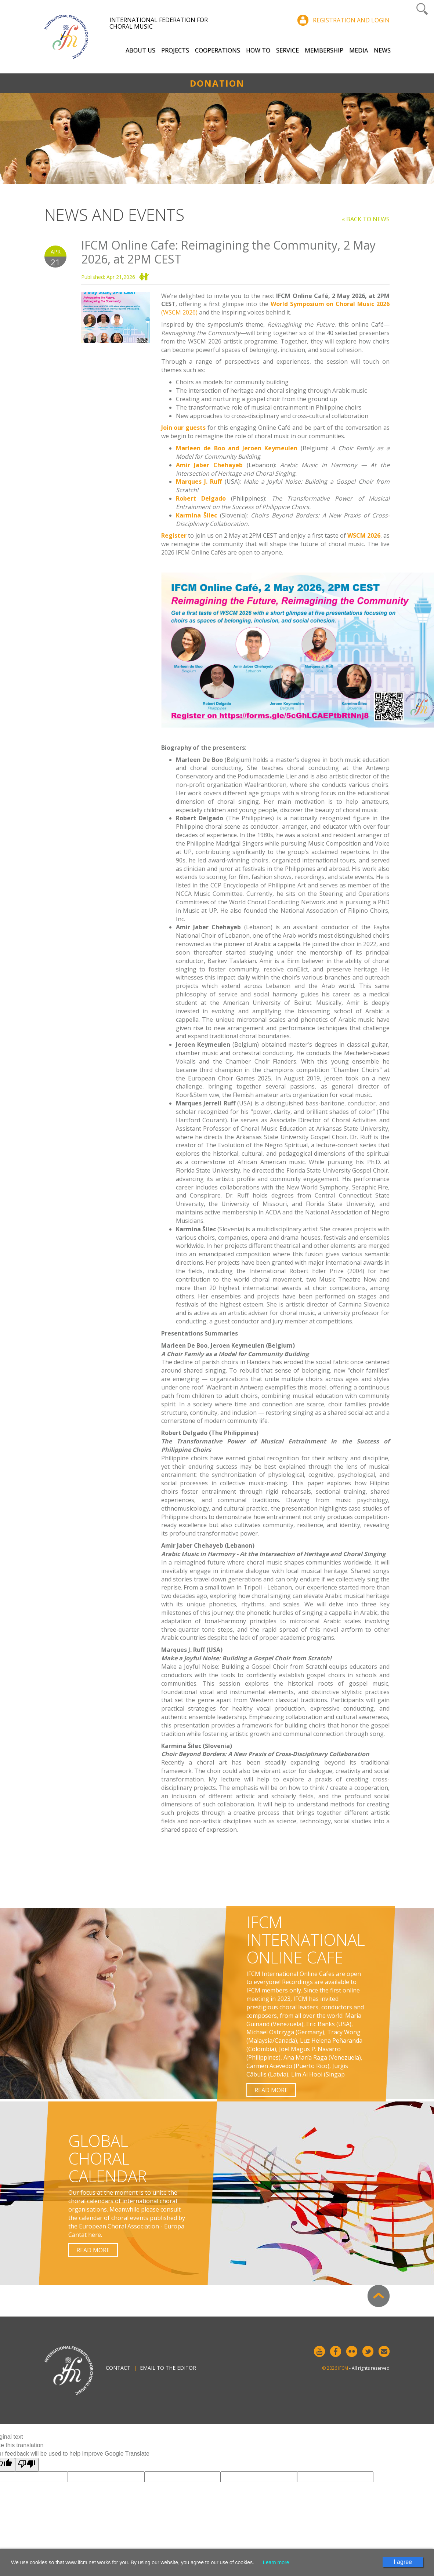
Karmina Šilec (196, 515)
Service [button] (287, 50)
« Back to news (366, 219)
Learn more (276, 2562)
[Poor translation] (27, 2464)
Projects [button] (175, 50)
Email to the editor (168, 2367)
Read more (271, 2090)
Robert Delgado (201, 498)
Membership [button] (324, 50)
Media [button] (358, 50)
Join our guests (183, 428)
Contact (118, 2367)
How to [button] (258, 50)
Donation (217, 83)
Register (174, 535)
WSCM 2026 (363, 535)
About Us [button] (140, 50)
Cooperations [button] (217, 50)
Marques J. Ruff (199, 481)
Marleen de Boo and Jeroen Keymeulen (237, 448)
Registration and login (351, 20)
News (382, 50)
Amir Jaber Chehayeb (209, 465)
